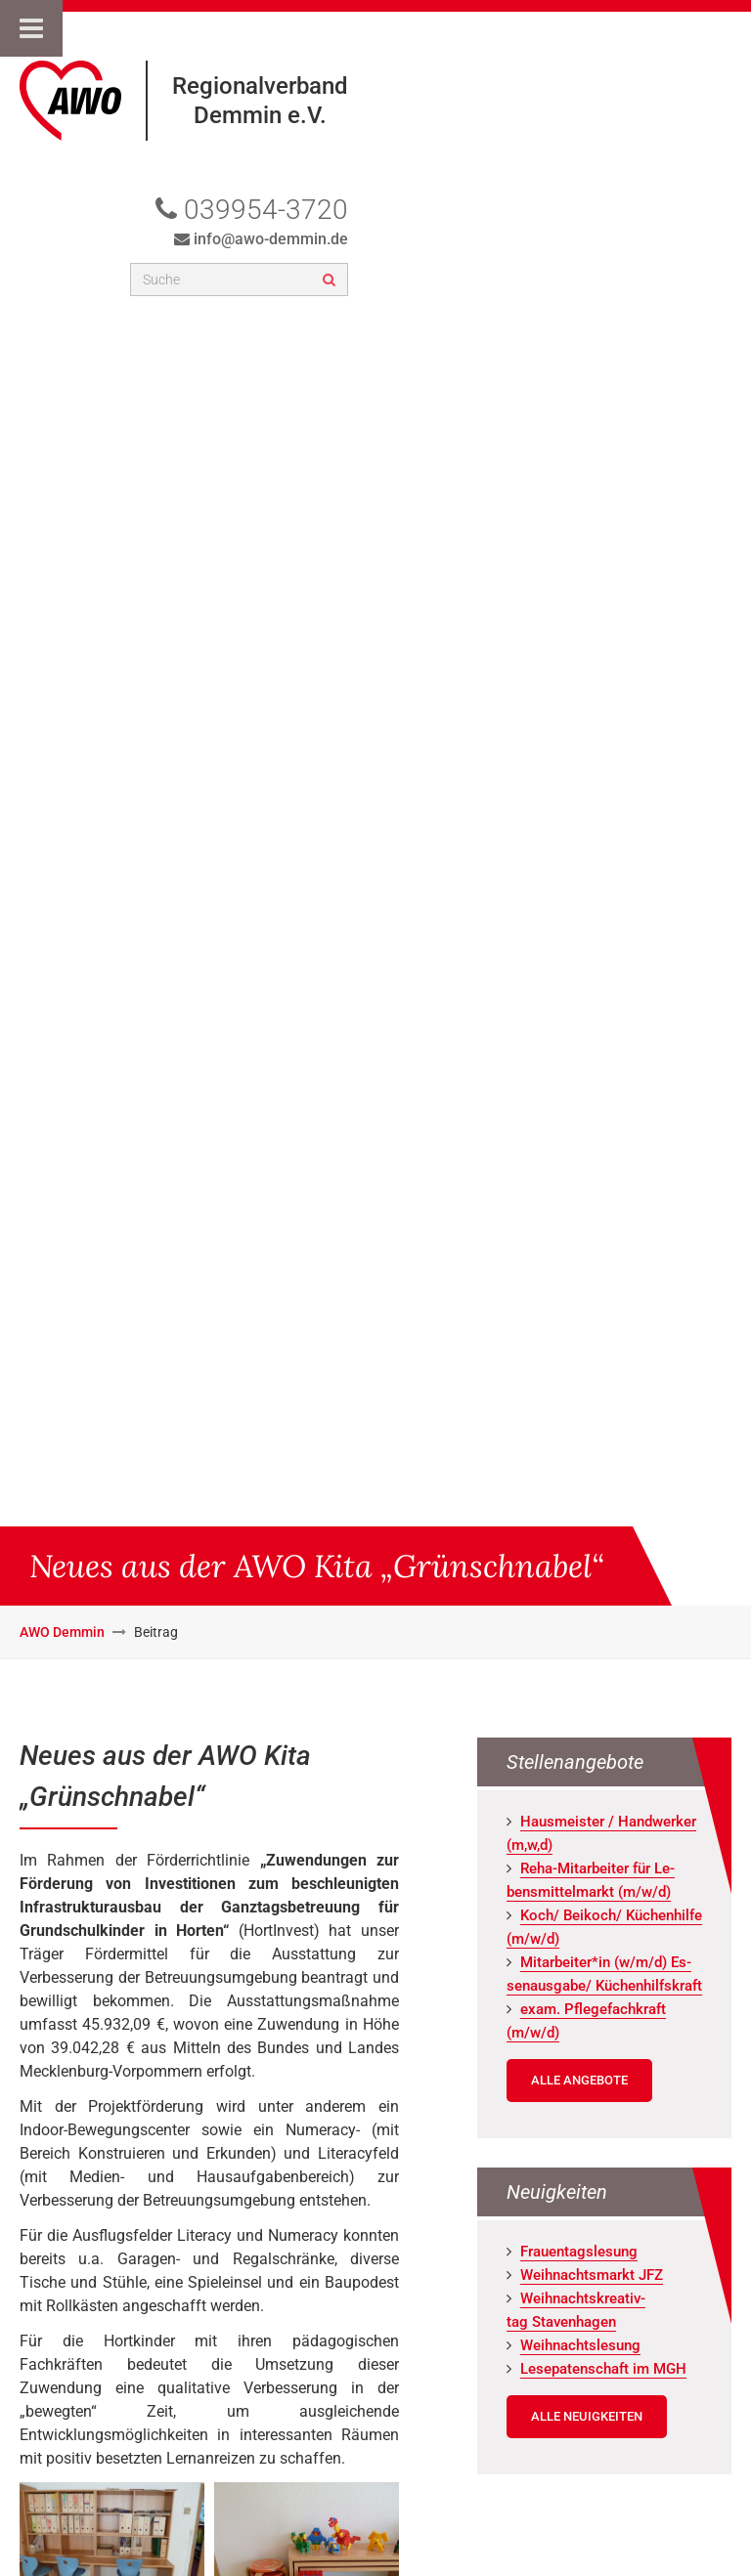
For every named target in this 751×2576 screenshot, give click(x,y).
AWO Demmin (62, 1632)
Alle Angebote (579, 2080)
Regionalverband (260, 86)
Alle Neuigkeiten (586, 2416)
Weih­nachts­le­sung (580, 2345)
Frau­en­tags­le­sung (579, 2251)
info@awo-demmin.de (271, 239)
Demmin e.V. (260, 115)
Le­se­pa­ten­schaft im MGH (603, 2369)
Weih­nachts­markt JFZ (591, 2275)
